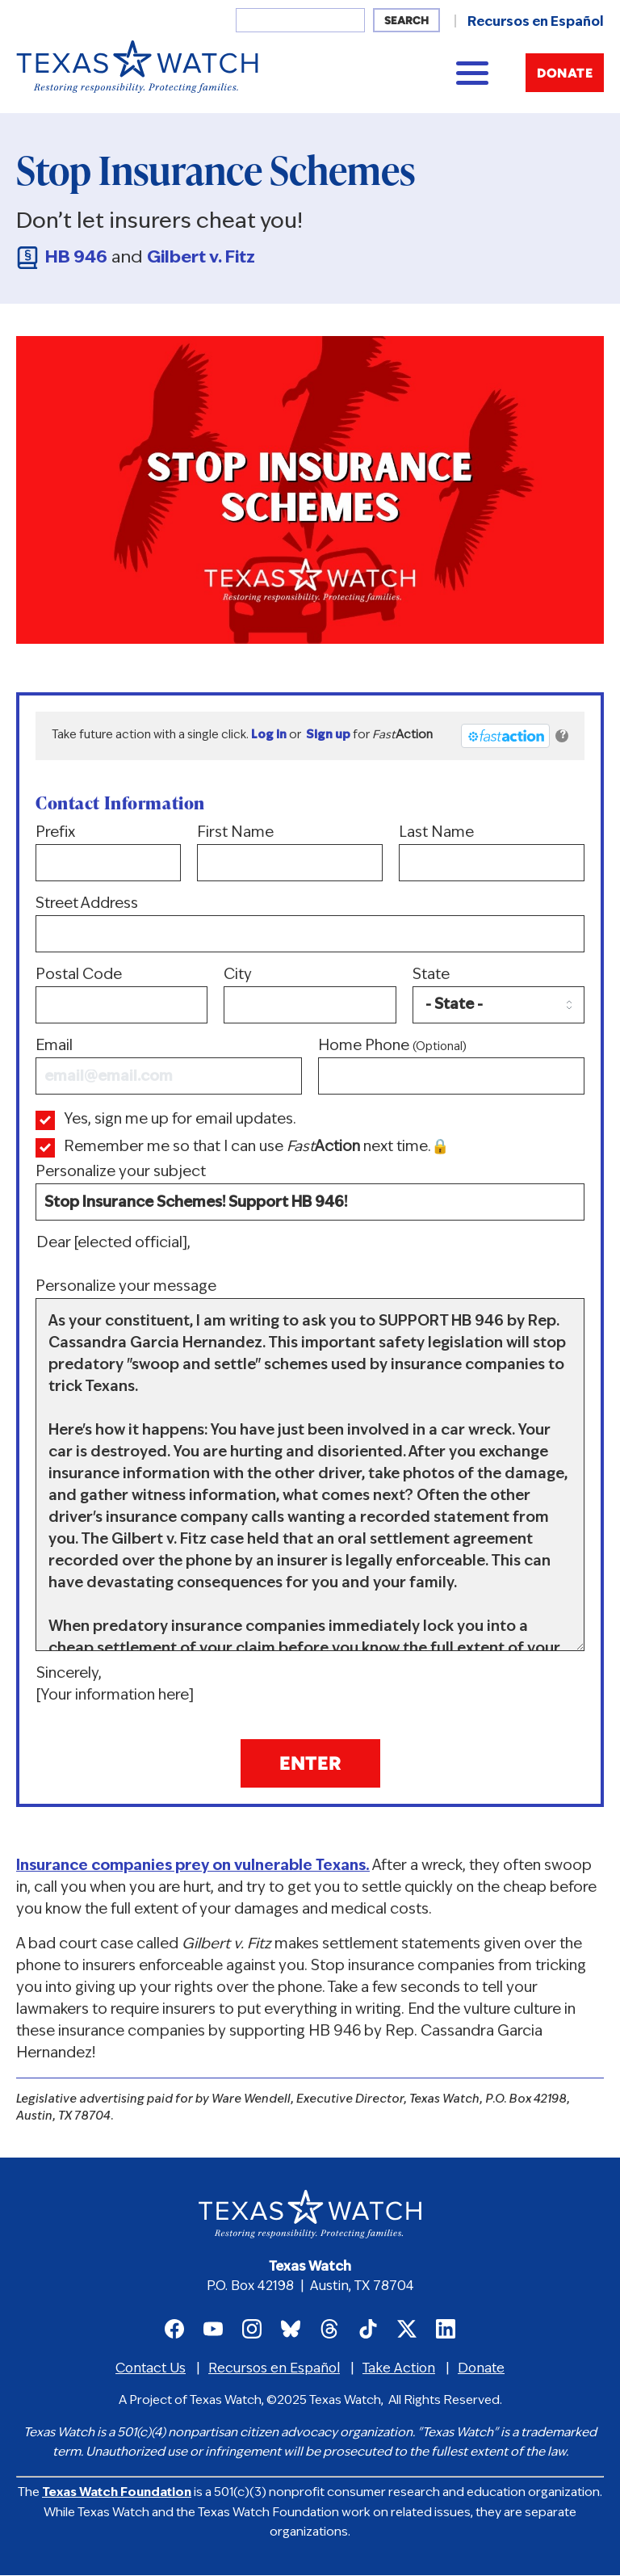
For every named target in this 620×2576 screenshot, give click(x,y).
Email (169, 1067)
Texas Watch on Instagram (251, 2328)
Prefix (108, 853)
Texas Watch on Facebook (174, 2328)
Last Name (491, 853)
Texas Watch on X (407, 2328)
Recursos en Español (535, 22)
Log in (269, 735)
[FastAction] (505, 736)
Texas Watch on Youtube (213, 2328)
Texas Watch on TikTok (368, 2328)
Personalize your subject (310, 1193)
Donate (565, 74)
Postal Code (121, 995)
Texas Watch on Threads (329, 2328)
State (498, 995)
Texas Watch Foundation (116, 2493)
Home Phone (451, 1067)
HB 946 (76, 258)
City (310, 995)
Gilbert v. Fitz (201, 258)
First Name (290, 853)
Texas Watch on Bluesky (290, 2328)
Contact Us (150, 2369)
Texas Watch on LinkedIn (445, 2328)
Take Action (398, 2369)
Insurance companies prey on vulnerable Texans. (193, 1866)
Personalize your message (310, 1465)
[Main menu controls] (472, 72)
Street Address (310, 924)
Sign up (328, 735)
